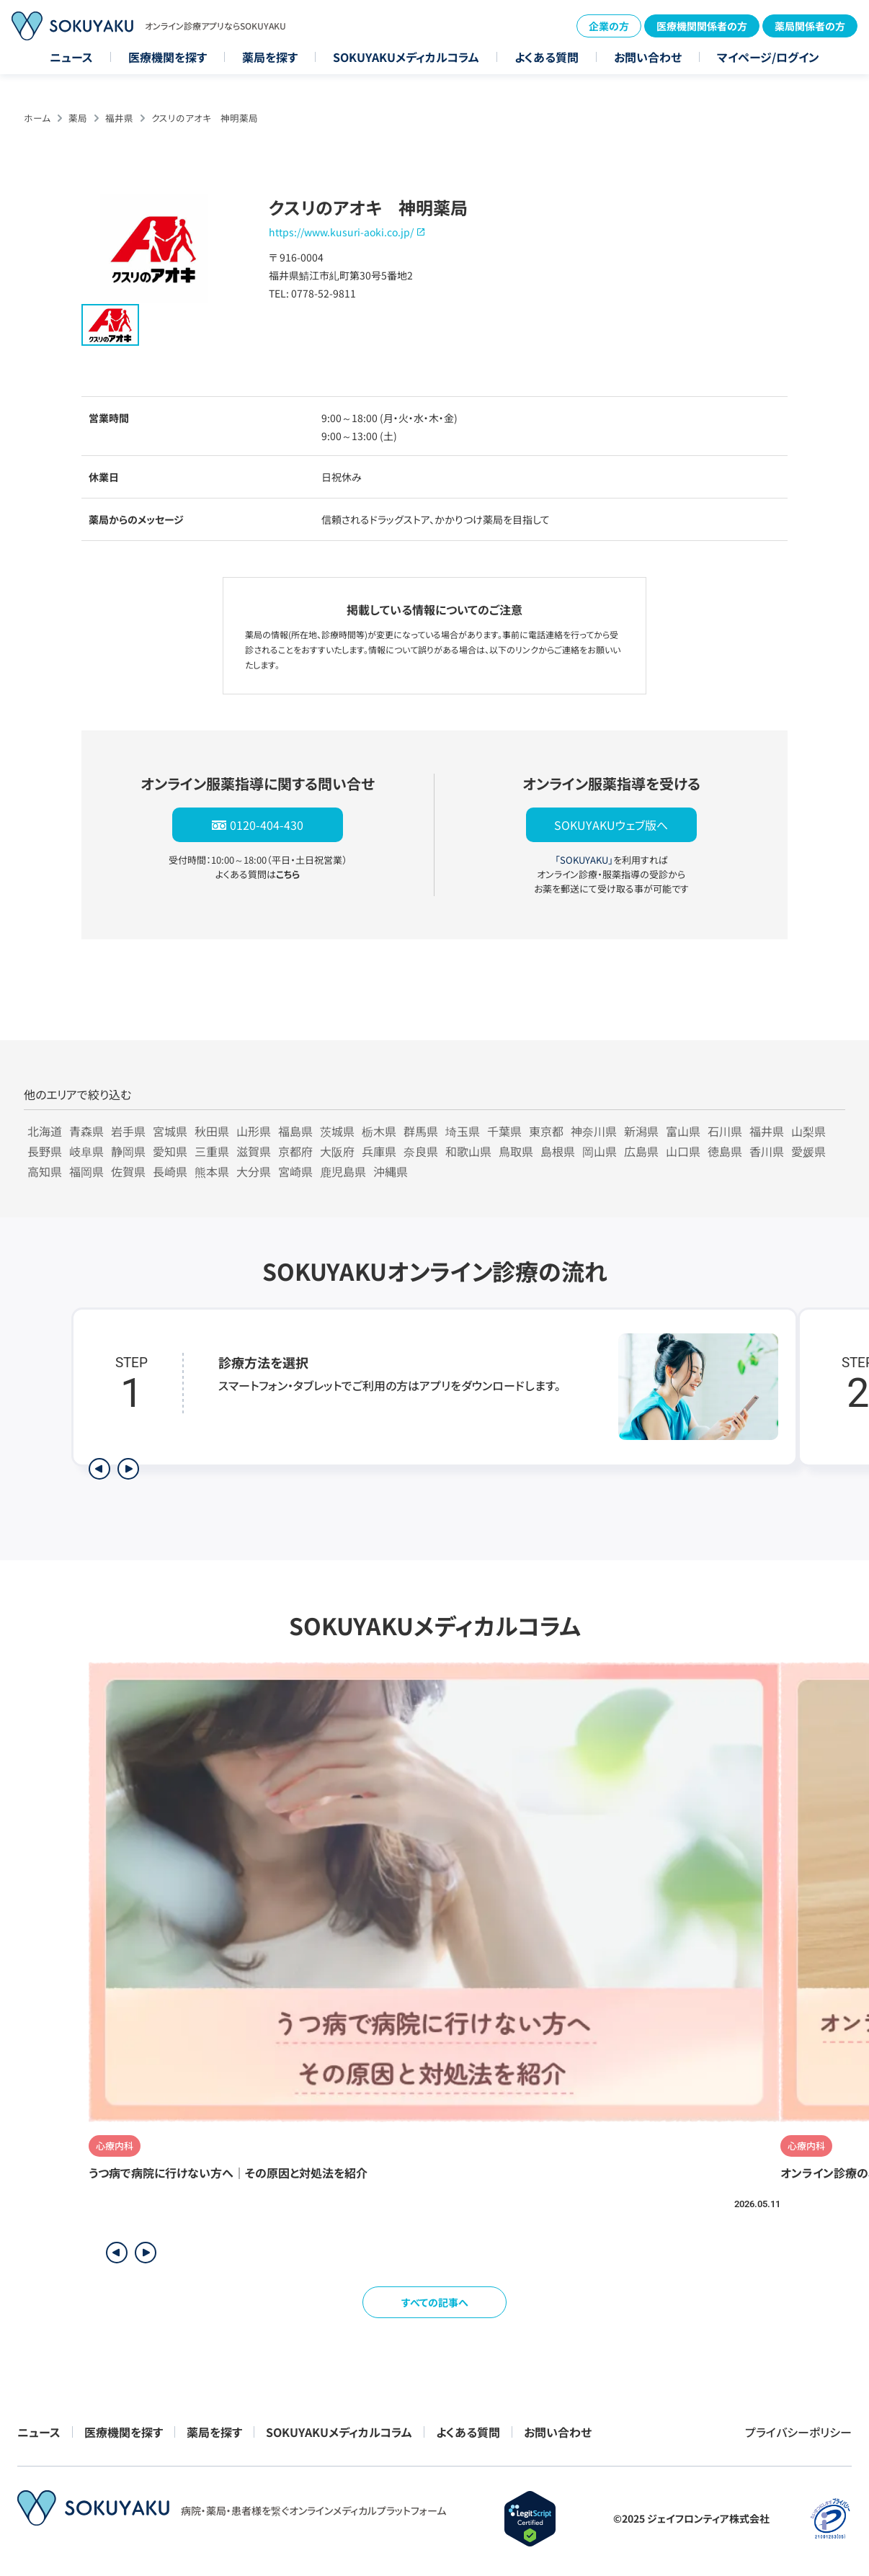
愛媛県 (808, 1151)
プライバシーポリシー (798, 2432)
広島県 (641, 1151)
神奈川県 (594, 1131)
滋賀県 (253, 1151)
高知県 (44, 1171)
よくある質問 (546, 57)
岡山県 (599, 1151)
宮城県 (170, 1131)
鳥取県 (516, 1151)
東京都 (546, 1131)
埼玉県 (462, 1131)
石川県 (725, 1131)
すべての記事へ (434, 2302)
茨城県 (337, 1131)
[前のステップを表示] (99, 1469)
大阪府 (337, 1151)
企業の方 (609, 26)
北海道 (44, 1131)
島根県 (557, 1151)
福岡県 (86, 1171)
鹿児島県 (343, 1171)
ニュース (71, 57)
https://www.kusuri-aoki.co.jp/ (341, 232)
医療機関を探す (167, 57)
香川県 (766, 1151)
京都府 (295, 1151)
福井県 (119, 118)
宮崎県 (295, 1171)
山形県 (253, 1131)
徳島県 (725, 1151)
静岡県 (128, 1151)
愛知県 (170, 1151)
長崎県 (170, 1171)
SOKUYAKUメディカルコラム (406, 57)
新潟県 (641, 1131)
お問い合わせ (648, 57)
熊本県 (212, 1171)
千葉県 (504, 1131)
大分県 (253, 1171)
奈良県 (421, 1151)
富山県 (683, 1131)
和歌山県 (468, 1151)
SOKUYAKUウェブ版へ (611, 824)
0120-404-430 (266, 824)
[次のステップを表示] (128, 1469)
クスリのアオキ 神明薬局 (204, 118)
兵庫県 (379, 1151)
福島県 (295, 1131)
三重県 (212, 1151)
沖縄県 (390, 1171)
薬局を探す (270, 57)
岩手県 (128, 1131)
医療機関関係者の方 (701, 26)
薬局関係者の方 (810, 26)
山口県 (683, 1151)
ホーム (37, 118)
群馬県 (421, 1131)
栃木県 (379, 1131)
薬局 (77, 118)
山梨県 (808, 1131)
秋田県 (212, 1131)
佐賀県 (128, 1171)
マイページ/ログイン (768, 57)
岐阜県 (86, 1151)
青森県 (86, 1131)
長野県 (44, 1151)
